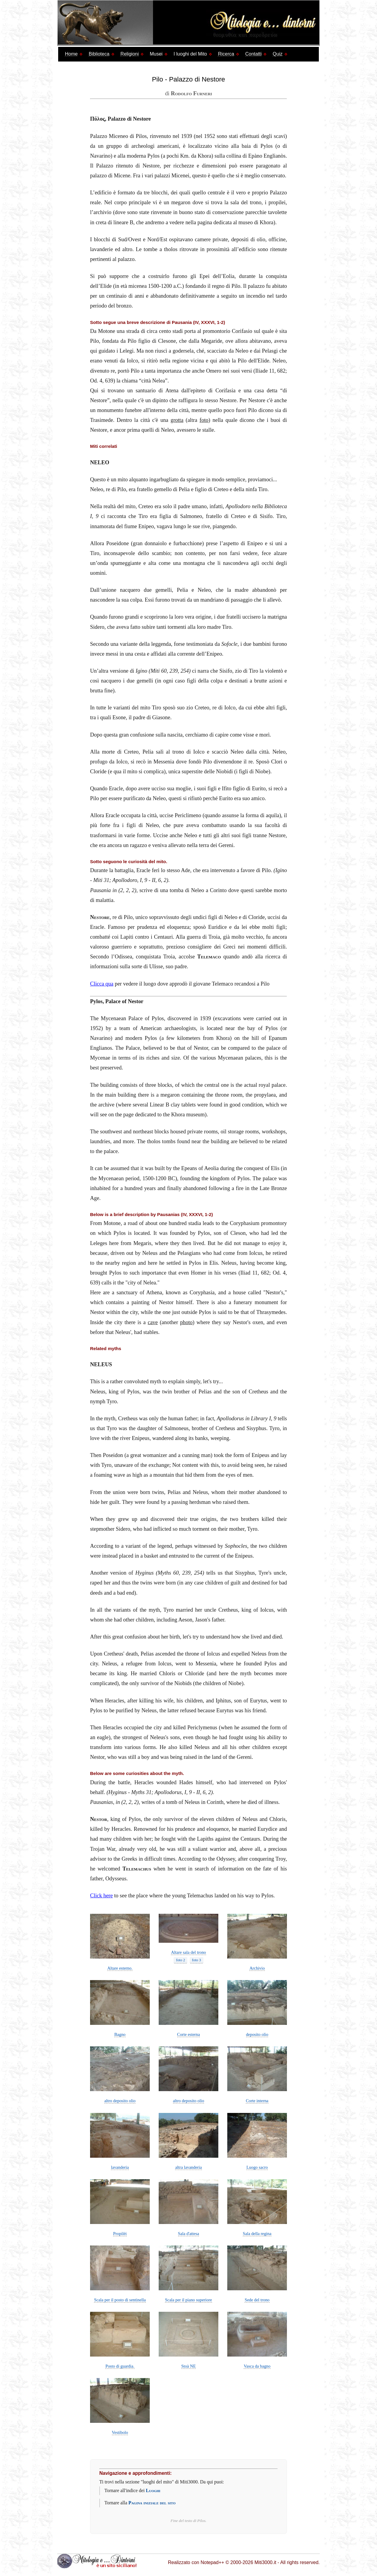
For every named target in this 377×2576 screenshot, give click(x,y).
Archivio (257, 1968)
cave (153, 1322)
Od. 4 (96, 381)
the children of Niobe (218, 1683)
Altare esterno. (120, 1968)
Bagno (120, 2034)
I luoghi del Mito (190, 53)
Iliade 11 (264, 371)
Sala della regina (257, 2233)
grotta (177, 420)
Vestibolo (120, 2432)
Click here (101, 1896)
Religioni (129, 53)
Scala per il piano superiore (188, 2299)
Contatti (253, 53)
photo (186, 1322)
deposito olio (257, 2034)
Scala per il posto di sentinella (120, 2299)
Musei (156, 53)
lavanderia (120, 2167)
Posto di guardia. (119, 2366)
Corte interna (257, 2100)
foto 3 (196, 1960)
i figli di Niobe (252, 771)
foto (204, 420)
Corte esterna (188, 2034)
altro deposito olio (120, 2100)
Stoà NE (188, 2366)
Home (71, 53)
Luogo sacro (257, 2167)
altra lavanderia (188, 2167)
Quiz (277, 53)
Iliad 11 (249, 1273)
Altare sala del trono (188, 1952)
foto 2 (180, 1960)
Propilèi (120, 2233)
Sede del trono (257, 2299)
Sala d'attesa (188, 2233)
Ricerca (226, 53)
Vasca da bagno (257, 2366)
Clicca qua (101, 984)
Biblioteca (99, 53)
